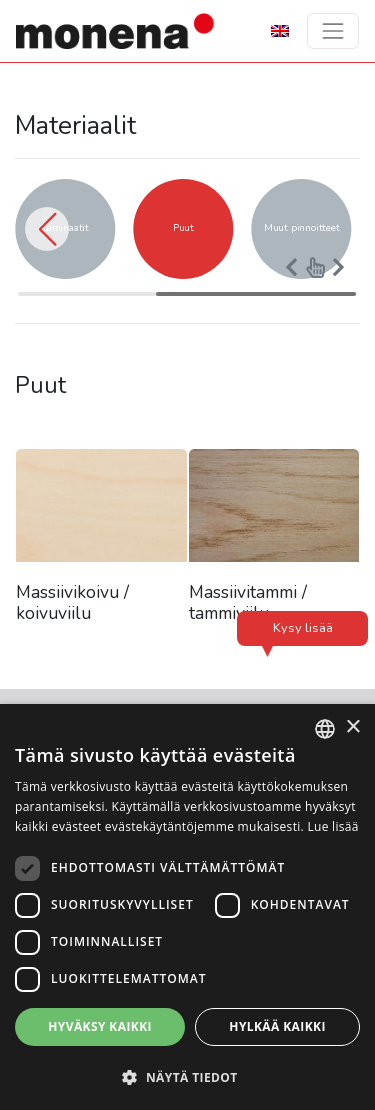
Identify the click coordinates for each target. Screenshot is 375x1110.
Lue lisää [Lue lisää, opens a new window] (332, 826)
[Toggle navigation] (333, 31)
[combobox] (325, 729)
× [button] (352, 727)
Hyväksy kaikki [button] (100, 1026)
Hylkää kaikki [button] (277, 1026)
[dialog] (187, 907)
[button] (47, 229)
